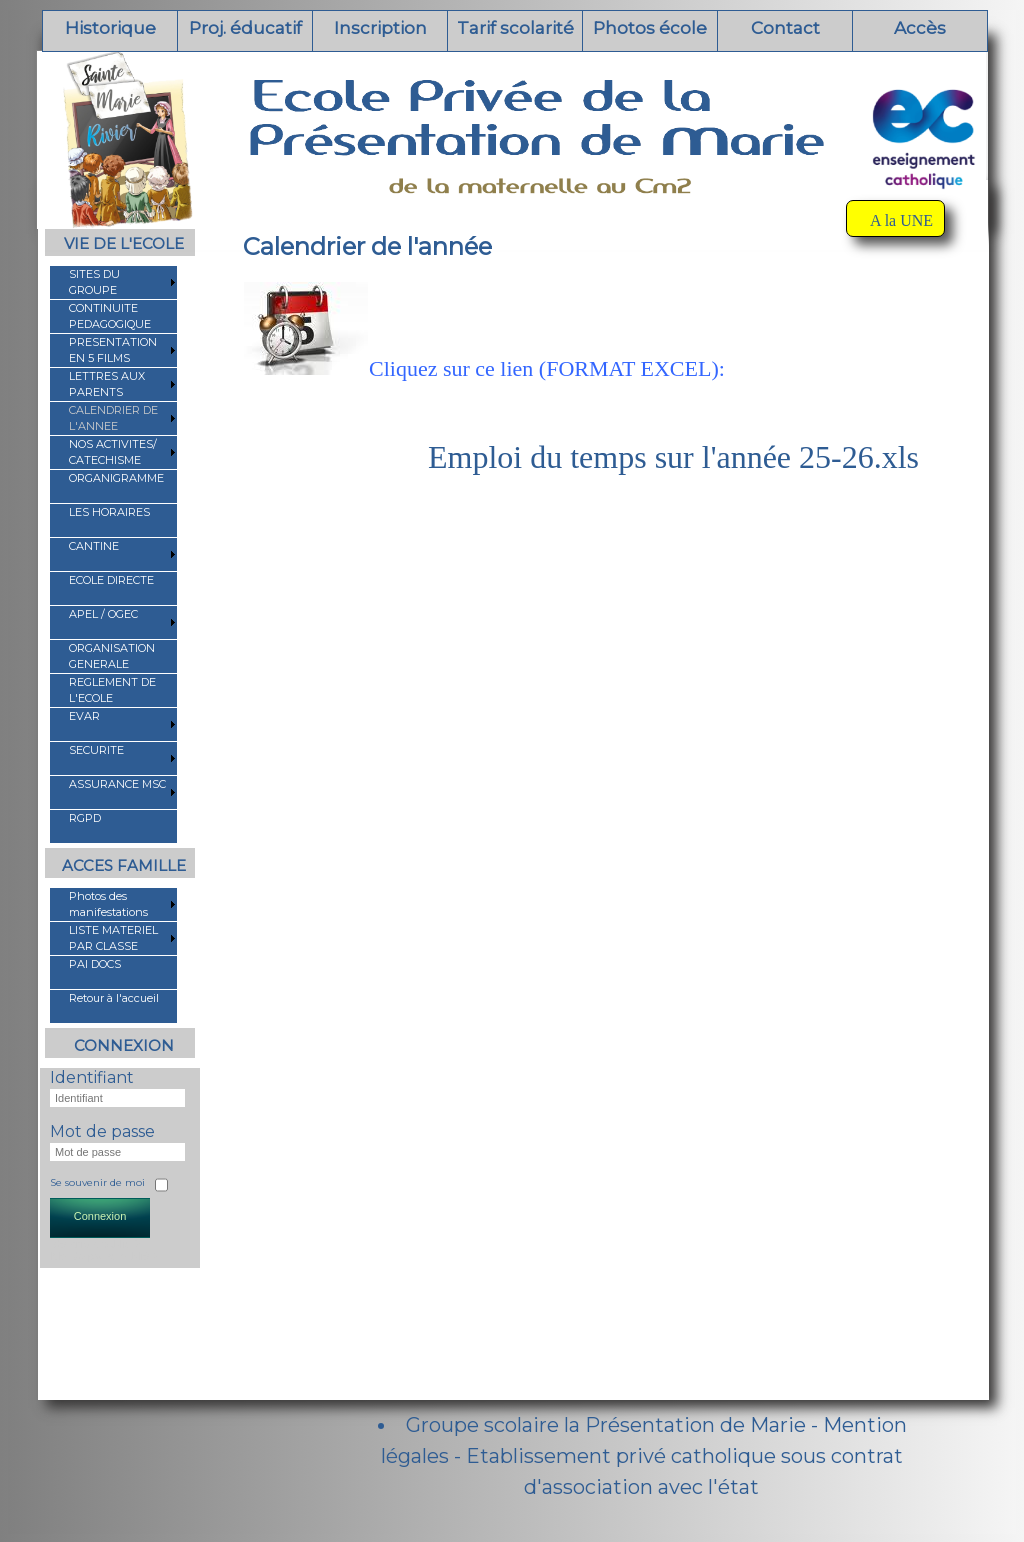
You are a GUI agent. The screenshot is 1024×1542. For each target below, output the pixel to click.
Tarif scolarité (515, 28)
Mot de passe (102, 1131)
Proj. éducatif (245, 28)
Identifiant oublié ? (95, 1244)
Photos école (650, 28)
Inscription (380, 28)
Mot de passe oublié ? (105, 1256)
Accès (920, 28)
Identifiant (92, 1077)
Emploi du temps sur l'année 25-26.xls (673, 457)
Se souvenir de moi (97, 1182)
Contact (785, 28)
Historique (110, 28)
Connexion (100, 1216)
